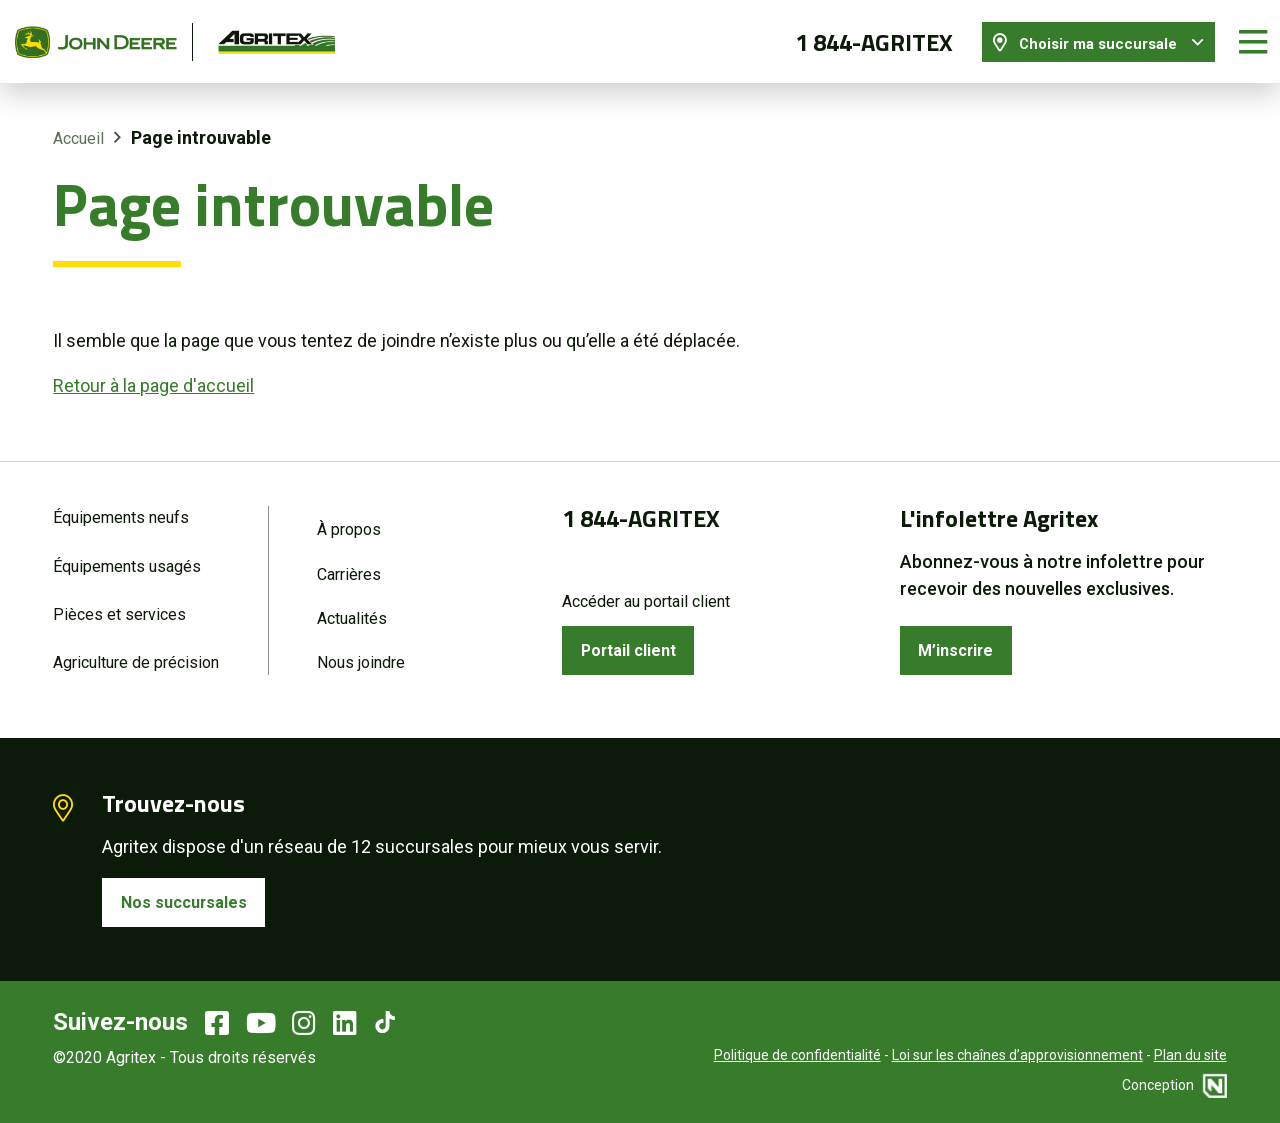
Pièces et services (119, 606)
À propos (349, 518)
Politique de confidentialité (797, 1053)
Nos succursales (190, 898)
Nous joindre (361, 656)
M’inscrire (961, 641)
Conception (1174, 1083)
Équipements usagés (127, 556)
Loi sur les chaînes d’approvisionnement (1017, 1053)
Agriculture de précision (136, 656)
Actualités (352, 610)
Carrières (349, 564)
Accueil (78, 127)
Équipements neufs (121, 506)
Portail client (635, 641)
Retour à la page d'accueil (153, 373)
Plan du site (1190, 1053)
